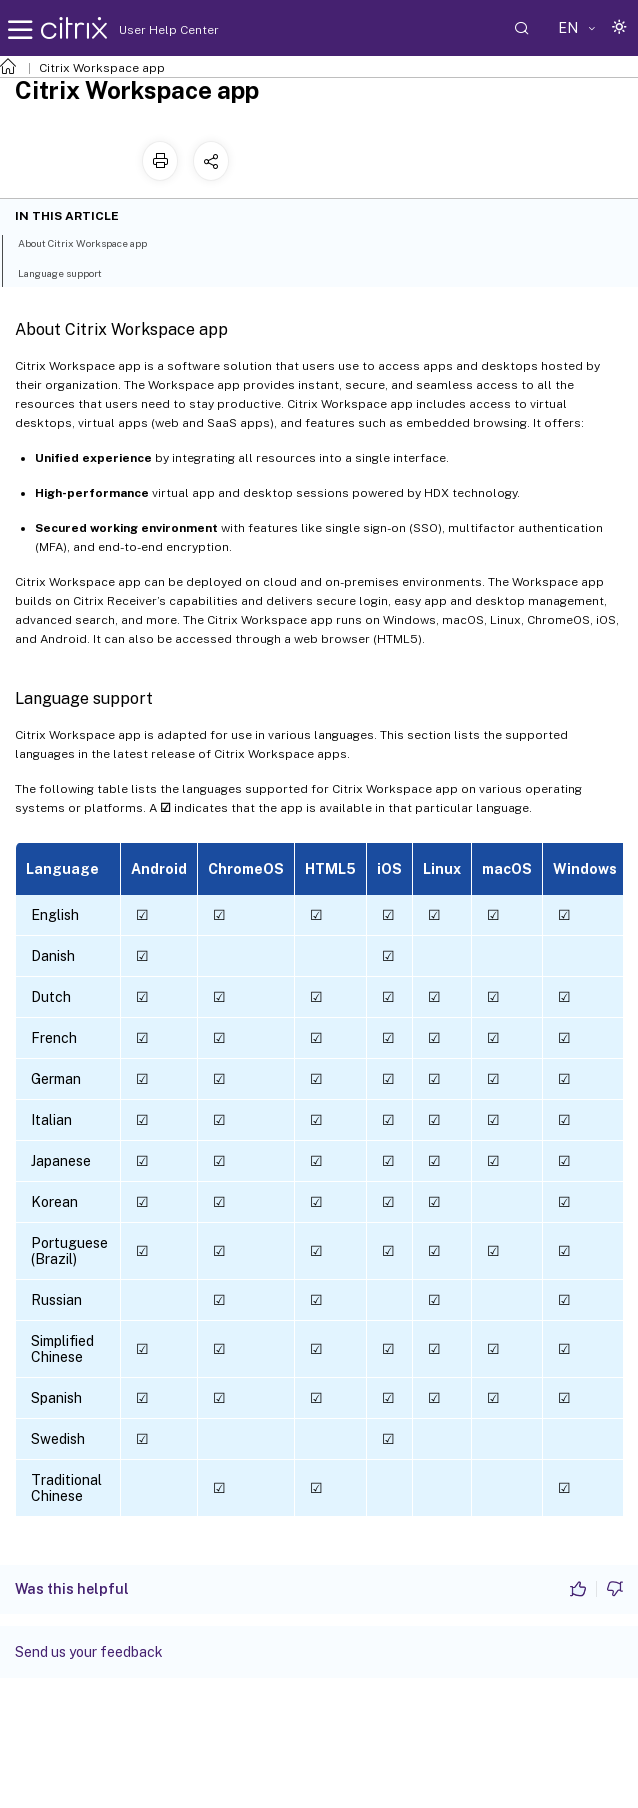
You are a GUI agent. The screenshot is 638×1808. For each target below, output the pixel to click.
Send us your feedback (89, 1652)
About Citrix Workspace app (93, 242)
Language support (71, 272)
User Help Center (164, 30)
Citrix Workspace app (102, 68)
